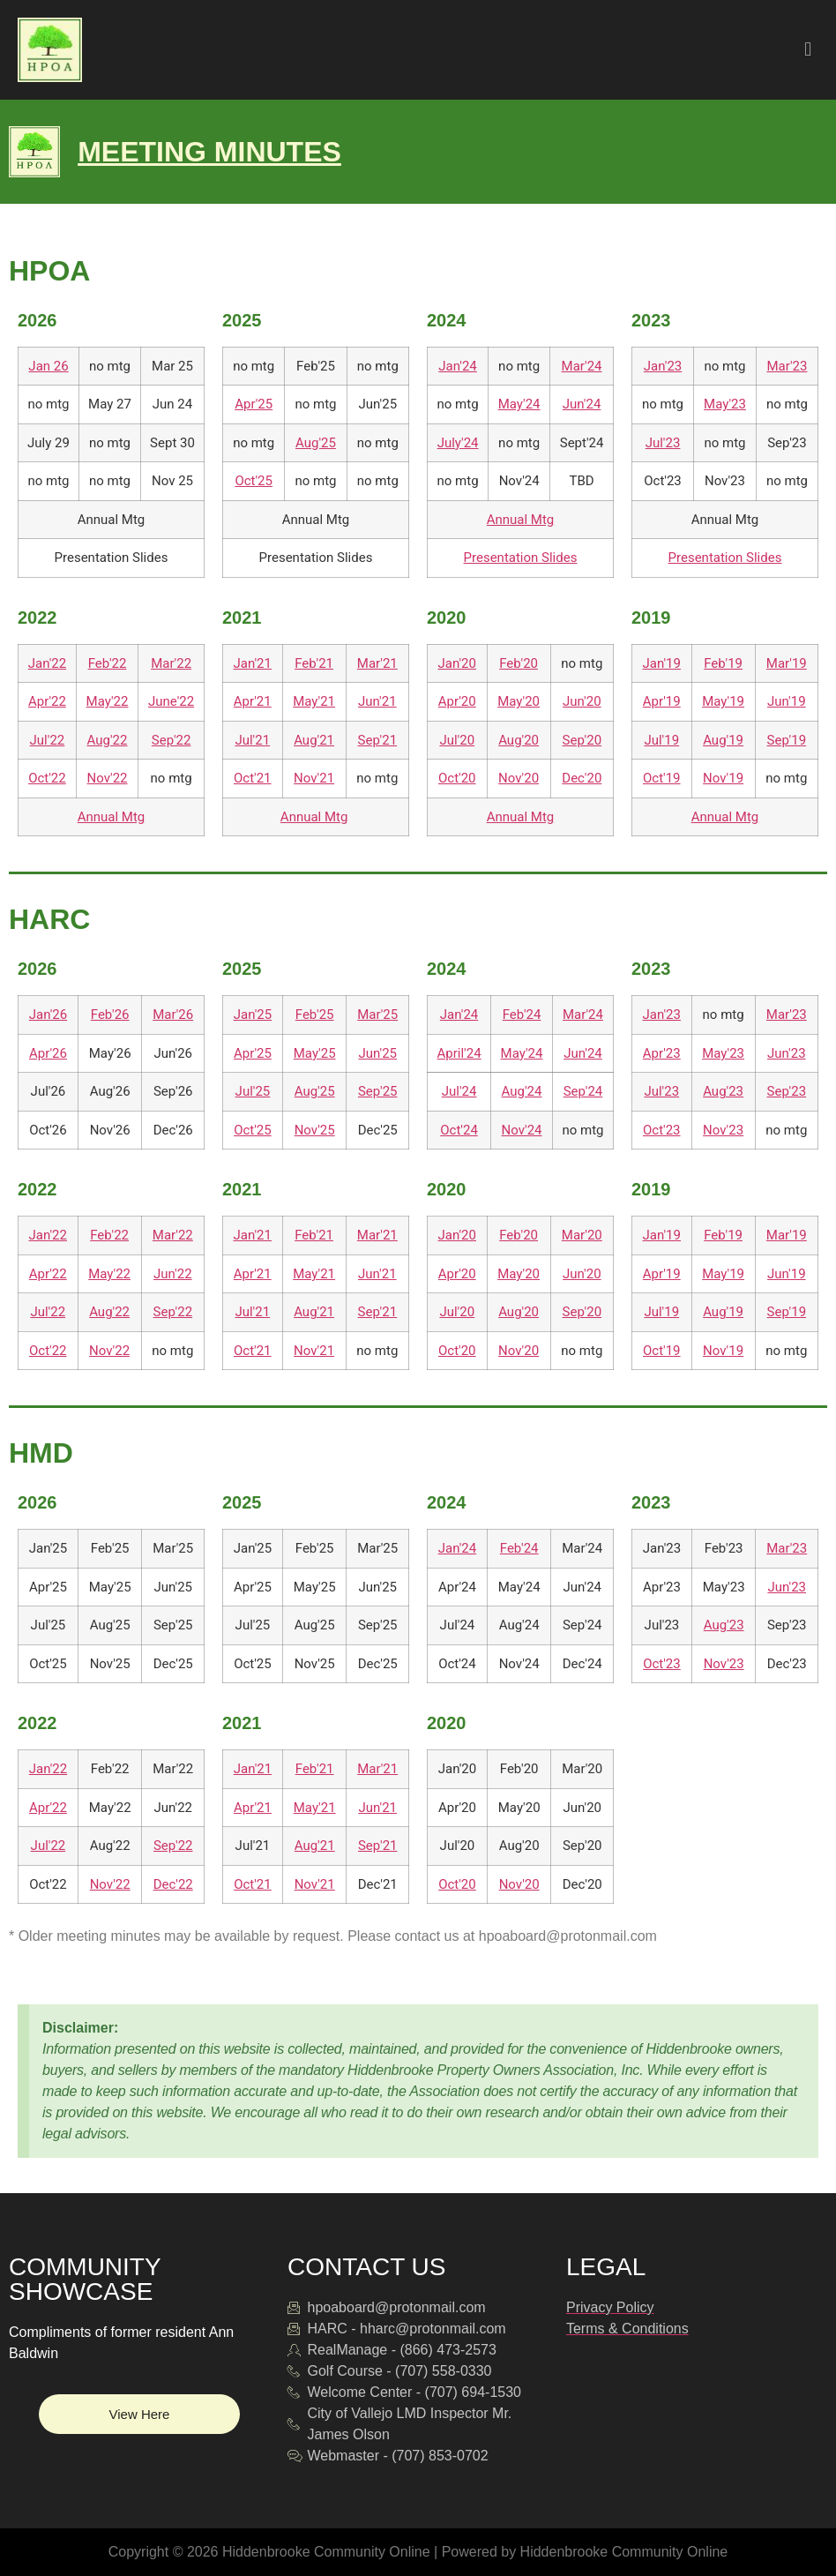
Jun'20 (582, 701)
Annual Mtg (521, 520)
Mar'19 (786, 663)
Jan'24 (457, 366)
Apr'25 (253, 404)
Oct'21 (253, 778)
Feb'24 (522, 1014)
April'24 (459, 1053)
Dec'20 (581, 778)
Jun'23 (786, 1053)
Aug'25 (315, 443)
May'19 (723, 701)
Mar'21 (377, 663)
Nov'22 (107, 778)
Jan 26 (48, 366)
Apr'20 (457, 701)
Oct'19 (662, 778)
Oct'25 (253, 481)
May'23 (725, 404)
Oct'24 (459, 1130)
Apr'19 (662, 701)
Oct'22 (47, 778)
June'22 (171, 701)
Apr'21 (253, 701)
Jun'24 (582, 404)
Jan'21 (253, 663)
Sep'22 (171, 740)
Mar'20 (582, 1235)
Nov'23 (723, 1130)
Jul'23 (663, 443)
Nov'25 (315, 1130)
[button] (808, 50)
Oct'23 (662, 1130)
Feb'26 (110, 1014)
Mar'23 (786, 366)
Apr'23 (662, 1053)
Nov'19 (723, 778)
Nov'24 (522, 1130)
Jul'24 (459, 1091)
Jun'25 (377, 1053)
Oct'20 (457, 778)
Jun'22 (172, 1274)
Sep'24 (583, 1091)
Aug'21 (314, 740)
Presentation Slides (521, 557)
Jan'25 (253, 1014)
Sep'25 (378, 1091)
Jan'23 (663, 366)
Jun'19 (786, 701)
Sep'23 (787, 1091)
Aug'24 (522, 1091)
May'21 (314, 701)
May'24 (519, 404)
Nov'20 (518, 778)
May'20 (518, 701)
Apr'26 (48, 1053)
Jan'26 (48, 1014)
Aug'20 (518, 740)
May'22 (107, 701)
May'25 (315, 1053)
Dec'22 (173, 1884)
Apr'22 (47, 701)
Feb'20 (518, 663)
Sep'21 (378, 740)
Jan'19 (662, 663)
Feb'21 (314, 663)
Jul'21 (252, 740)
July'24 (458, 443)
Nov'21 (314, 778)
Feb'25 (314, 1014)
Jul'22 (47, 740)
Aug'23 (723, 1091)
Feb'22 (107, 663)
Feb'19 (723, 663)
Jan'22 (47, 663)
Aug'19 (723, 740)
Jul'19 (661, 740)
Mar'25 (377, 1014)
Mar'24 (582, 366)
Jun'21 (377, 701)
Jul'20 (456, 740)
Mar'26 (173, 1014)
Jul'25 (253, 1091)
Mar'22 (171, 663)
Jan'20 (457, 663)
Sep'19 (787, 740)
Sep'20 (582, 740)
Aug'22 (107, 740)
